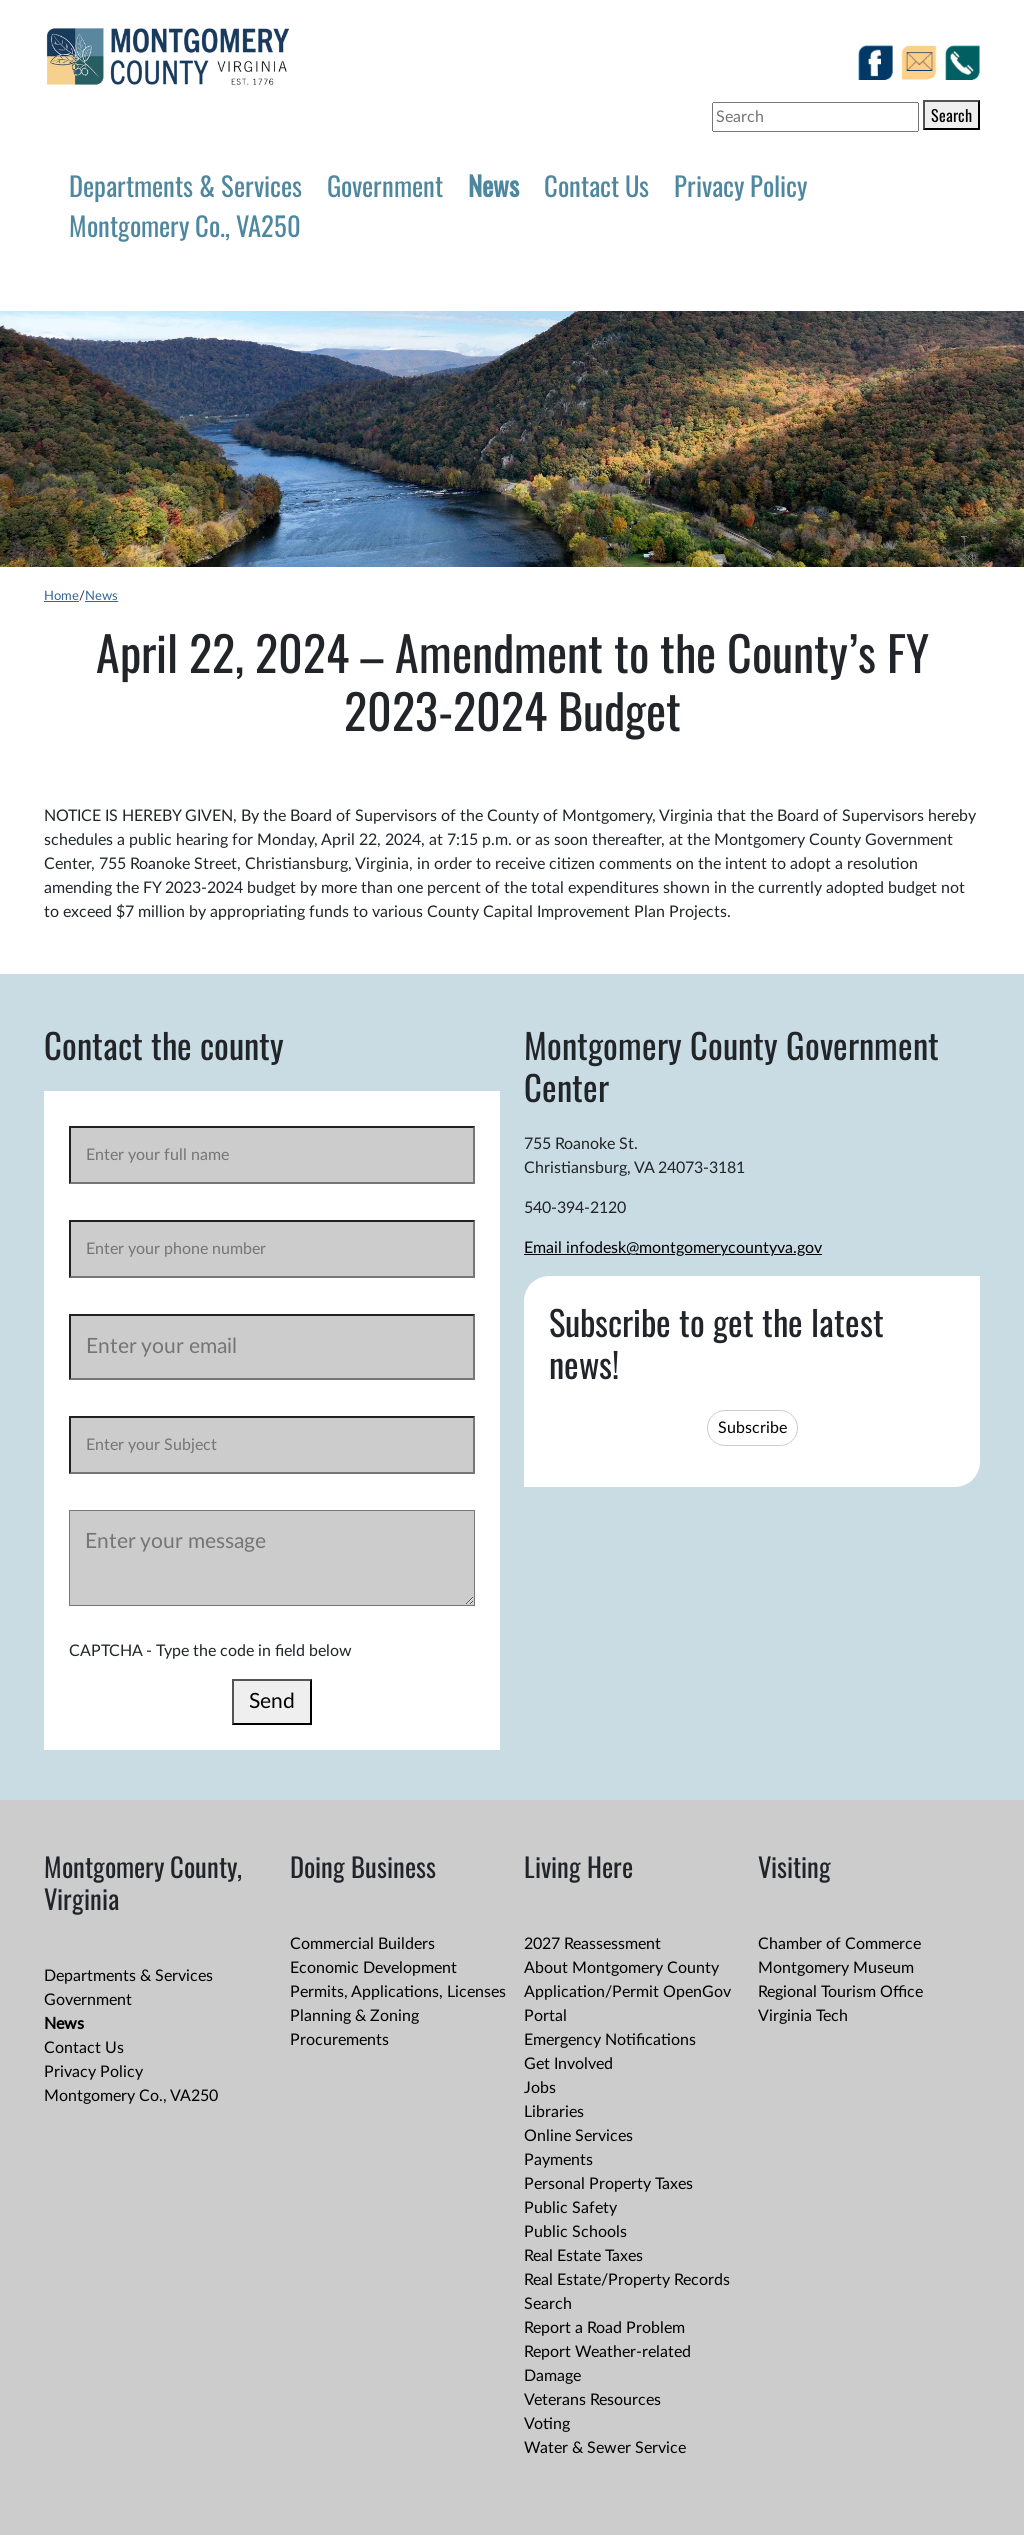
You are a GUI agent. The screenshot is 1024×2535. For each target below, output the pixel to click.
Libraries (554, 2112)
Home (61, 596)
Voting (547, 2424)
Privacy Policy (740, 185)
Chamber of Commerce (839, 1944)
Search (951, 115)
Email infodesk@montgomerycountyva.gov (673, 1248)
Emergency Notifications (610, 2040)
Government (385, 185)
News (493, 185)
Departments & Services (185, 185)
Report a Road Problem (604, 2328)
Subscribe (752, 1428)
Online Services (578, 2136)
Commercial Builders (362, 1944)
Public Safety (570, 2208)
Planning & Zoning (354, 2016)
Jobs (540, 2088)
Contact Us (596, 185)
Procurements (339, 2040)
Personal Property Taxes (608, 2184)
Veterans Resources (592, 2400)
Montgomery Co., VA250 (185, 225)
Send (272, 1701)
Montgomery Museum (836, 1968)
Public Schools (575, 2232)
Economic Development (373, 1968)
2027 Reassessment (592, 1944)
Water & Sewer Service (605, 2448)
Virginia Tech (803, 2016)
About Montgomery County (621, 1968)
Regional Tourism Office (840, 1992)
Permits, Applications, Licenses (398, 1992)
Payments (558, 2160)
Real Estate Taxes (583, 2256)
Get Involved (568, 2064)
